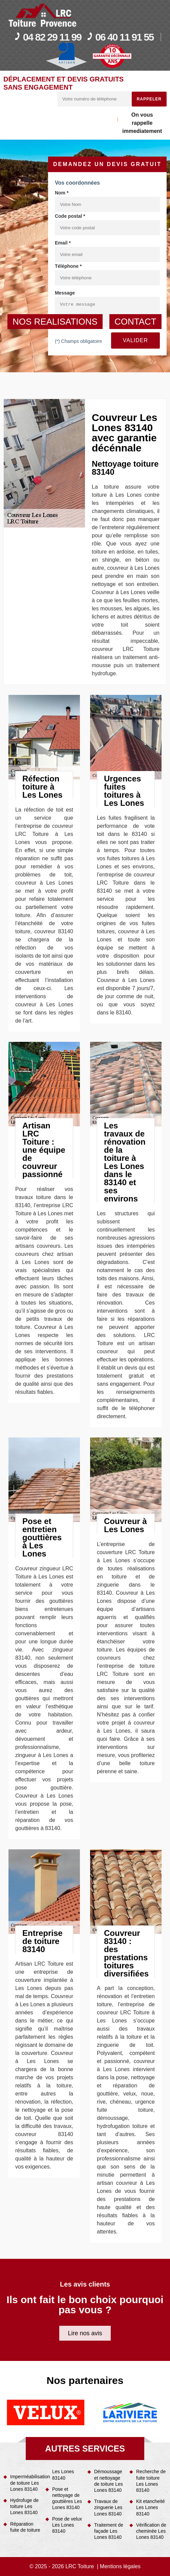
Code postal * (70, 216)
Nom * (61, 192)
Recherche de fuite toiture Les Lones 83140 (151, 2481)
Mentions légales (120, 2566)
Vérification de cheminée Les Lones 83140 (151, 2531)
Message (65, 293)
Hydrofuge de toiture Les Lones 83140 (24, 2506)
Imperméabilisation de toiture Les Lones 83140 (25, 2482)
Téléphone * (68, 266)
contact (135, 322)
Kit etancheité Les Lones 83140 (150, 2507)
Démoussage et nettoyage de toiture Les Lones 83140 (108, 2481)
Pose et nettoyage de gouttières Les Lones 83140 (67, 2498)
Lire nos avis (85, 2333)
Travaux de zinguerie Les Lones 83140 (108, 2507)
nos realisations (55, 322)
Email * (63, 242)
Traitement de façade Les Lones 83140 (108, 2531)
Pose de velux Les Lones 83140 (67, 2525)
